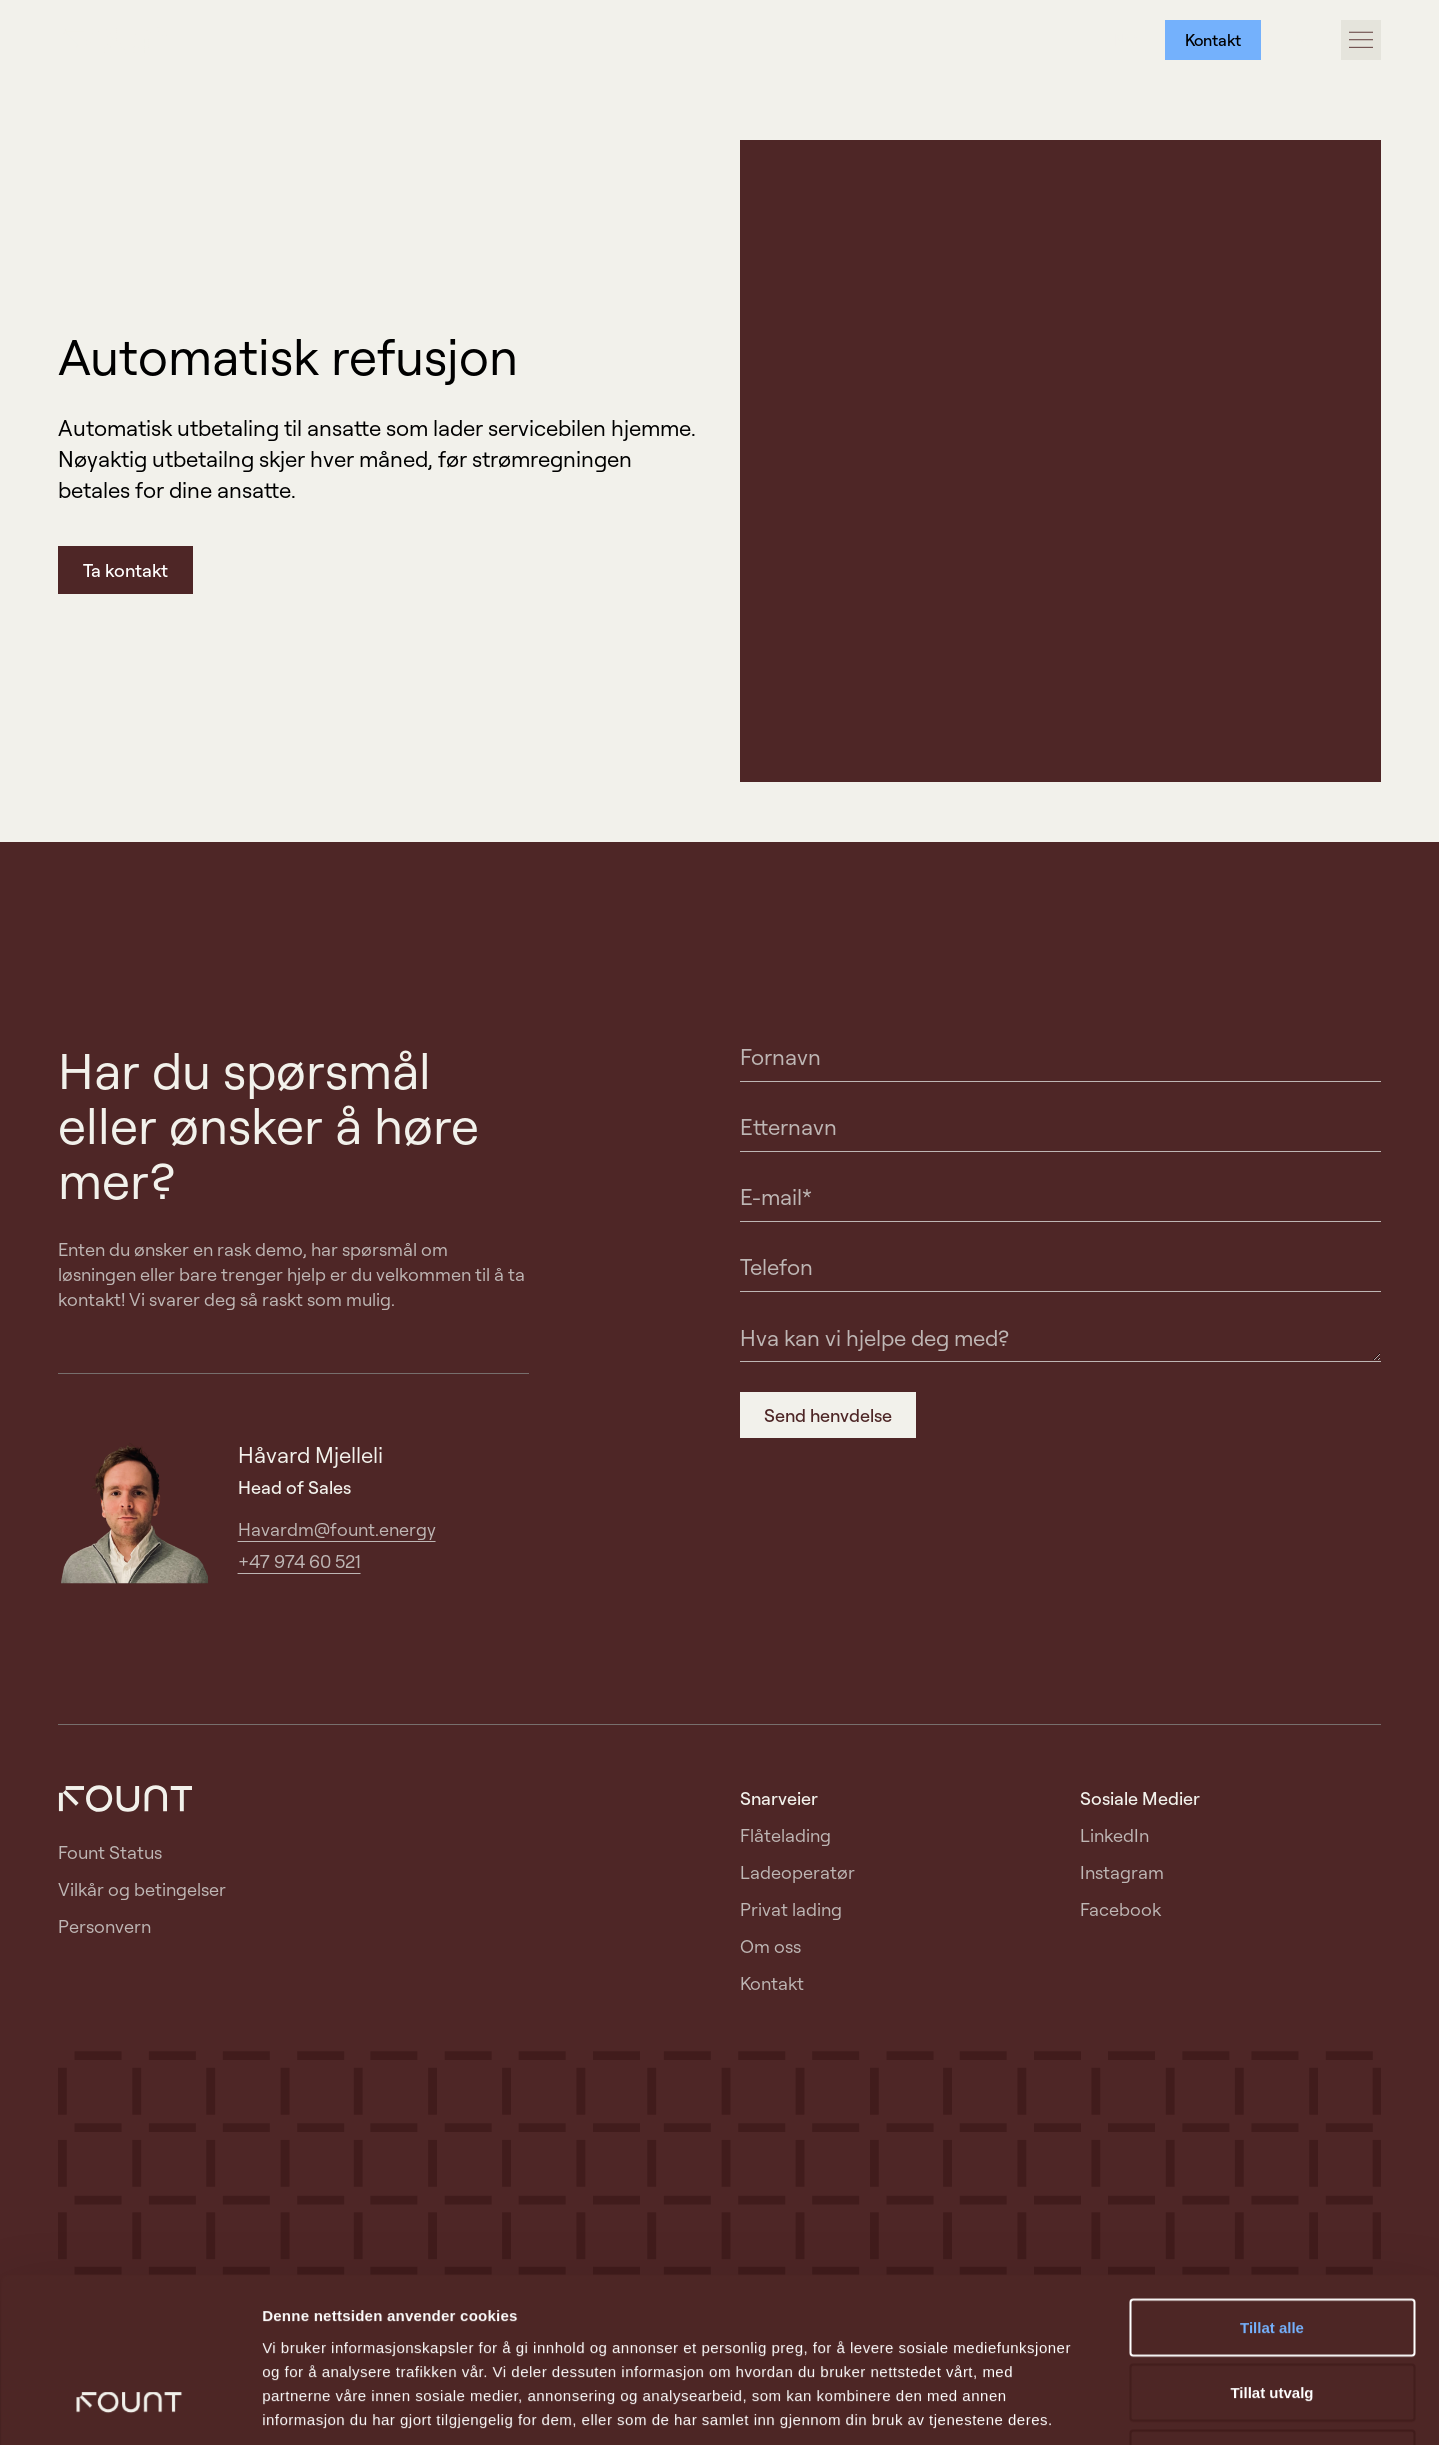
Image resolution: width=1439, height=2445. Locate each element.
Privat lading (791, 1909)
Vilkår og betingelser (142, 1889)
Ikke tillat (1272, 2313)
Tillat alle (1272, 2182)
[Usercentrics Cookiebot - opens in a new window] (129, 2406)
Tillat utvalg (1271, 2248)
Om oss (770, 1946)
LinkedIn (1114, 1835)
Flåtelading (785, 1835)
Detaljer (1065, 2405)
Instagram (1122, 1872)
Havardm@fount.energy (337, 1529)
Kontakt (1213, 40)
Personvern (104, 1926)
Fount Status (110, 1852)
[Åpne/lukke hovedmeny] (1361, 40)
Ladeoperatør (797, 1872)
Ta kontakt (125, 570)
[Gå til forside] (125, 40)
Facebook (1120, 1909)
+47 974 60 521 (299, 1561)
